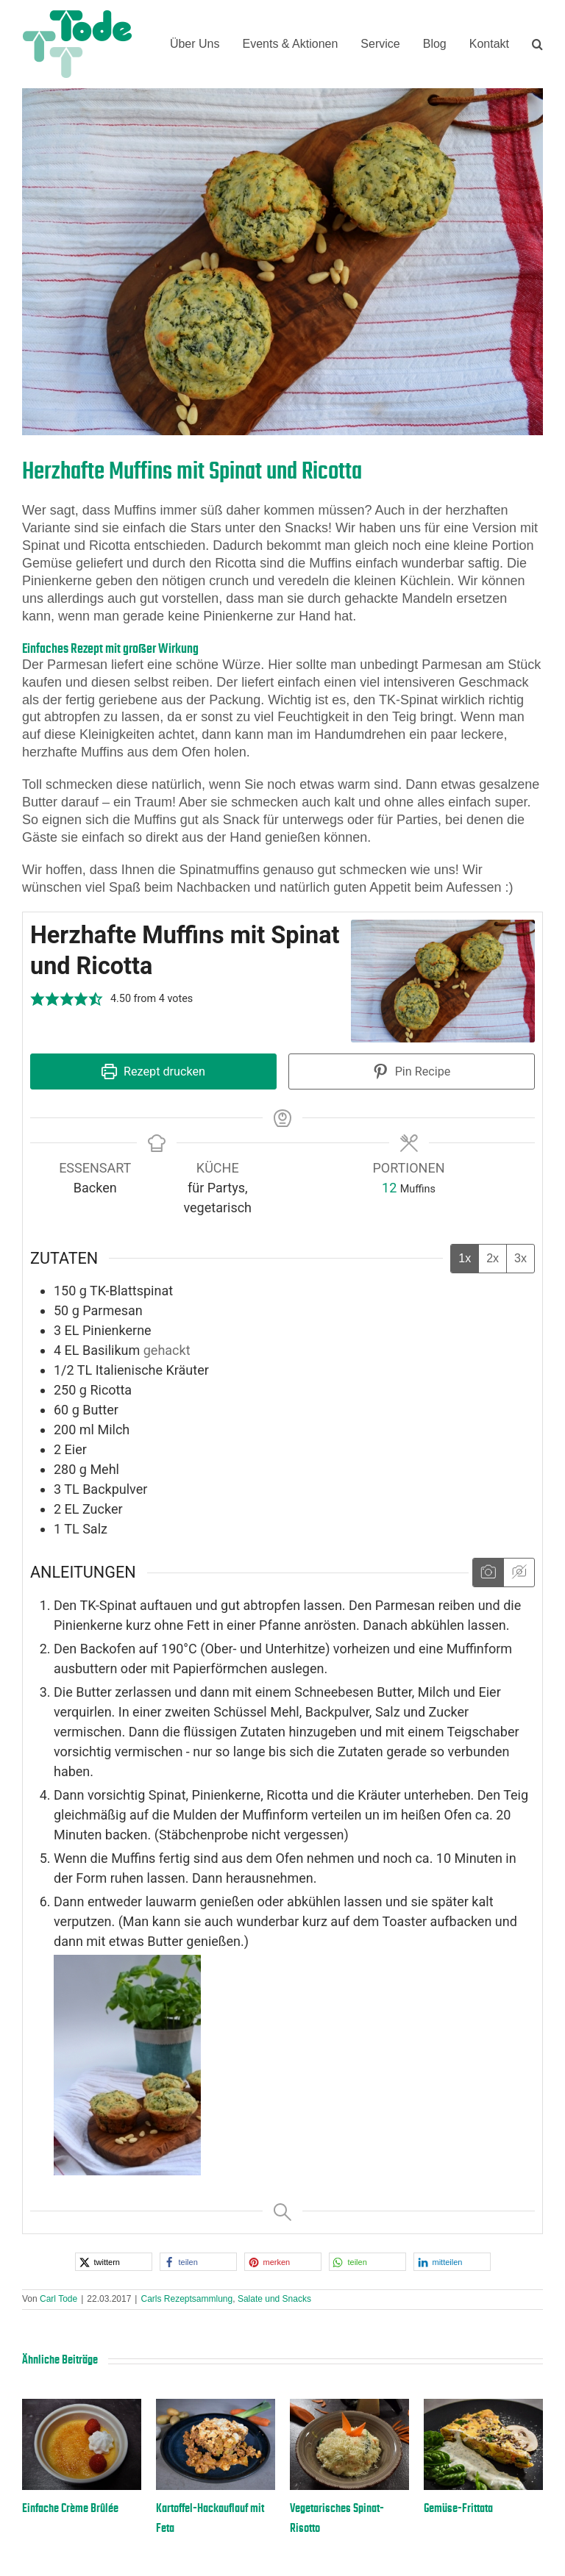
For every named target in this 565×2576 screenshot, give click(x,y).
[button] (537, 44)
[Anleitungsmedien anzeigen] (488, 1572)
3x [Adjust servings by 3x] (520, 1258)
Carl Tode (58, 2299)
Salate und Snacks (274, 2299)
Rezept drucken (153, 1071)
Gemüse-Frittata (458, 2508)
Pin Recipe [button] (412, 1071)
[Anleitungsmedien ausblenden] (518, 1572)
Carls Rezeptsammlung (186, 2299)
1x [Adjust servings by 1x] (464, 1258)
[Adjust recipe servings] (389, 1187)
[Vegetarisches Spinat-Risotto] (349, 2406)
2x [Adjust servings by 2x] (492, 1258)
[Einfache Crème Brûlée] (81, 2406)
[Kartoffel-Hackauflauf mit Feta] (215, 2406)
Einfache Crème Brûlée (70, 2508)
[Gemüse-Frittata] (483, 2406)
